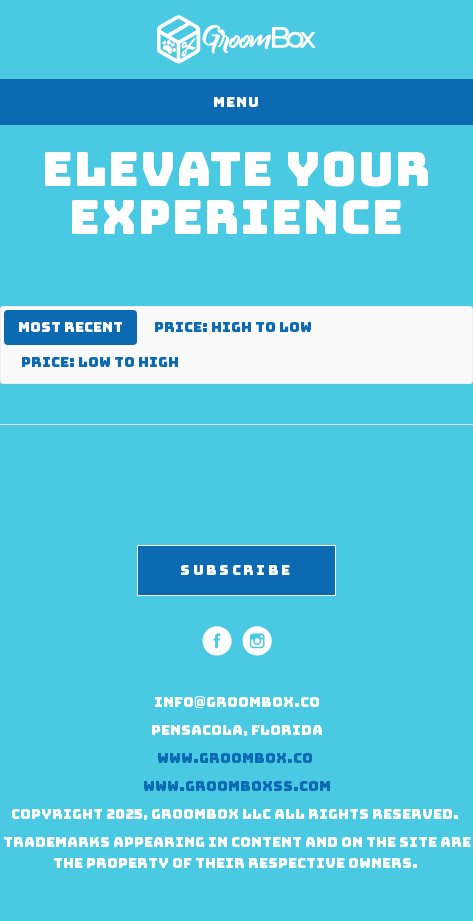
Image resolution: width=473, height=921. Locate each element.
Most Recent (70, 327)
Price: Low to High (100, 362)
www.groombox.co (236, 758)
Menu (236, 102)
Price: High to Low (233, 327)
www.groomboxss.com (237, 786)
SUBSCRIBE (236, 570)
